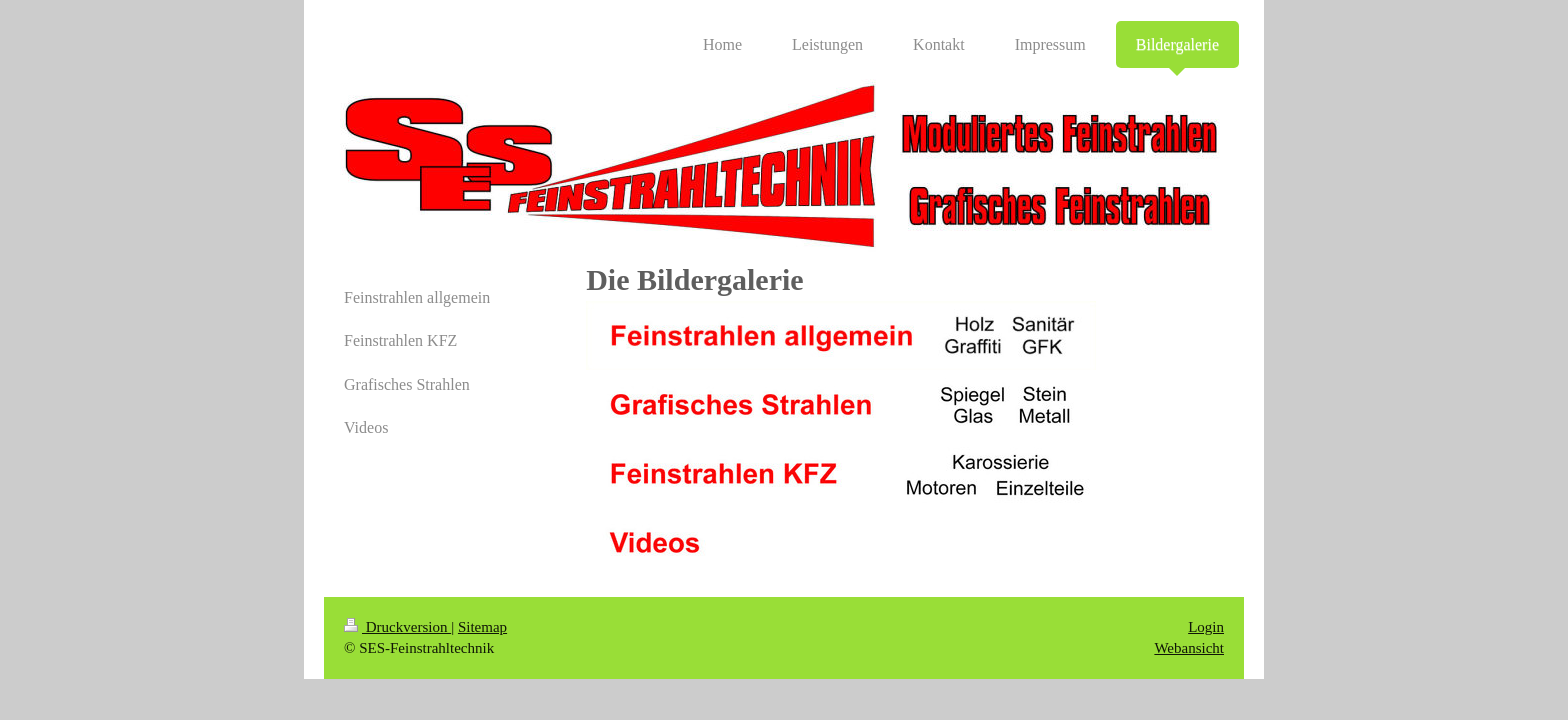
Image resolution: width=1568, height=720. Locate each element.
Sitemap (482, 627)
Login (1206, 627)
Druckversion (397, 627)
